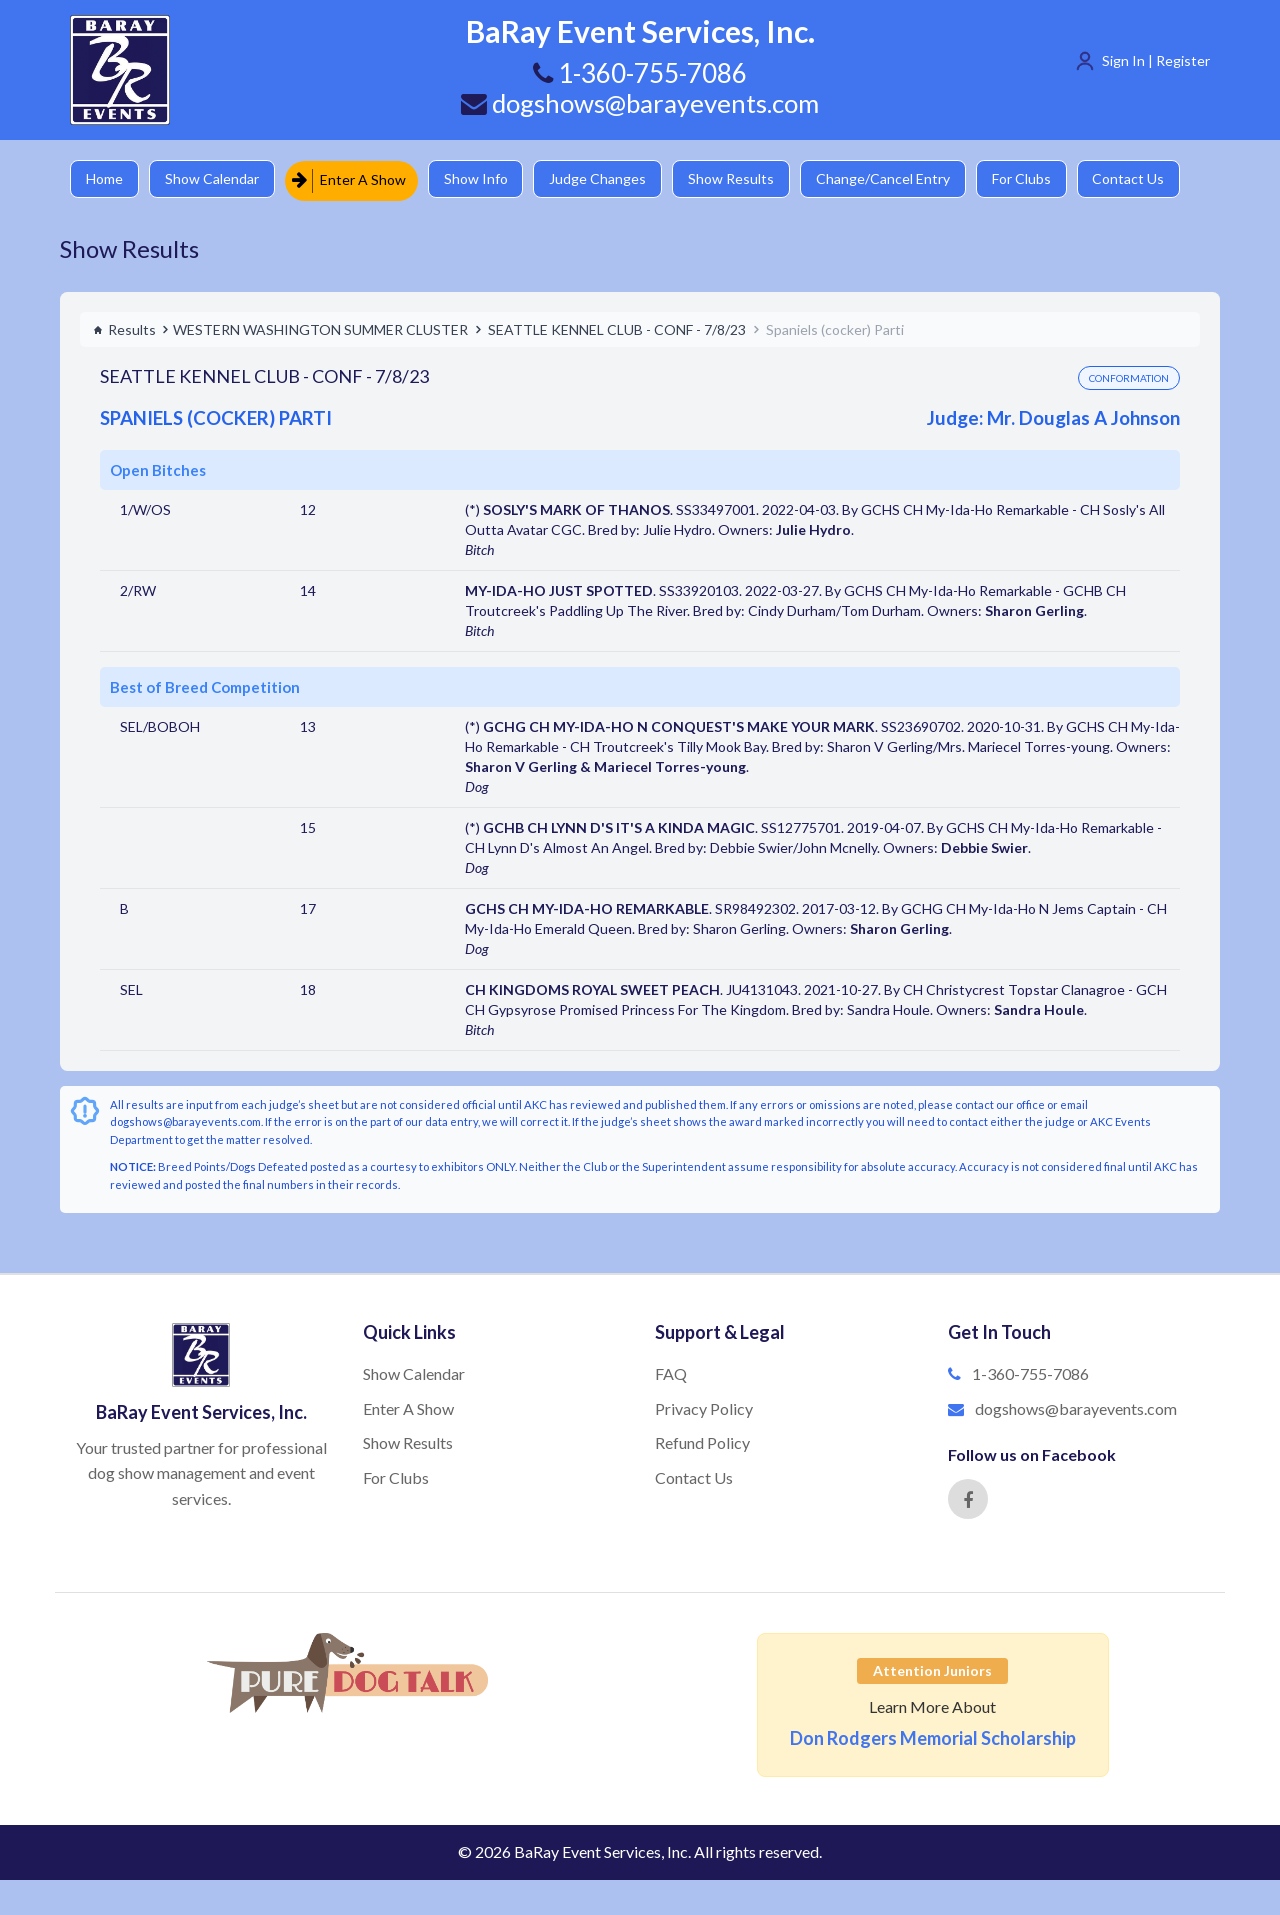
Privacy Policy (704, 1407)
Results (124, 328)
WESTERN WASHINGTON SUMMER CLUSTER (320, 328)
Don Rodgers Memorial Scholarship (933, 1738)
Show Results (741, 179)
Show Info (481, 179)
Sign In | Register (1156, 60)
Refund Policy (702, 1442)
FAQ (671, 1373)
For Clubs (1035, 179)
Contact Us (1145, 179)
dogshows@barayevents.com (640, 103)
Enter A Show (353, 179)
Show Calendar (215, 179)
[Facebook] (968, 1499)
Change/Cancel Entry (895, 179)
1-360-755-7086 (1030, 1373)
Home (105, 179)
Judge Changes (605, 179)
